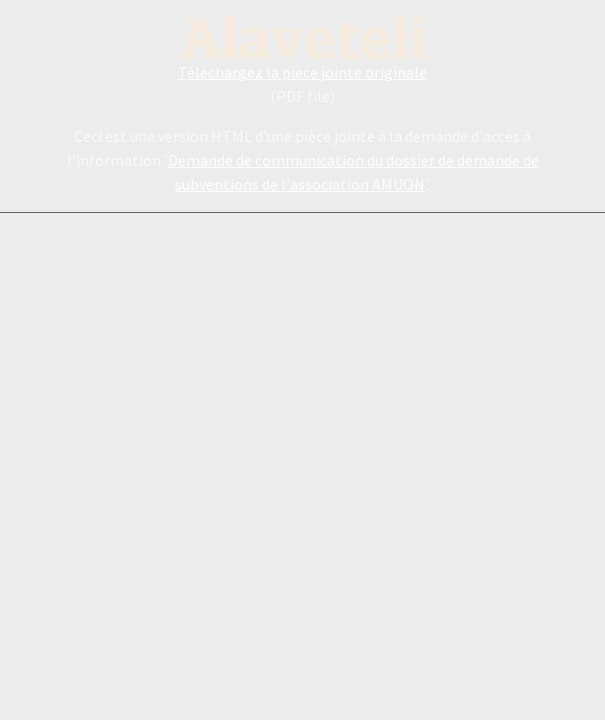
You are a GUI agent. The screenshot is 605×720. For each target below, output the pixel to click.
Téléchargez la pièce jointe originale (302, 72)
